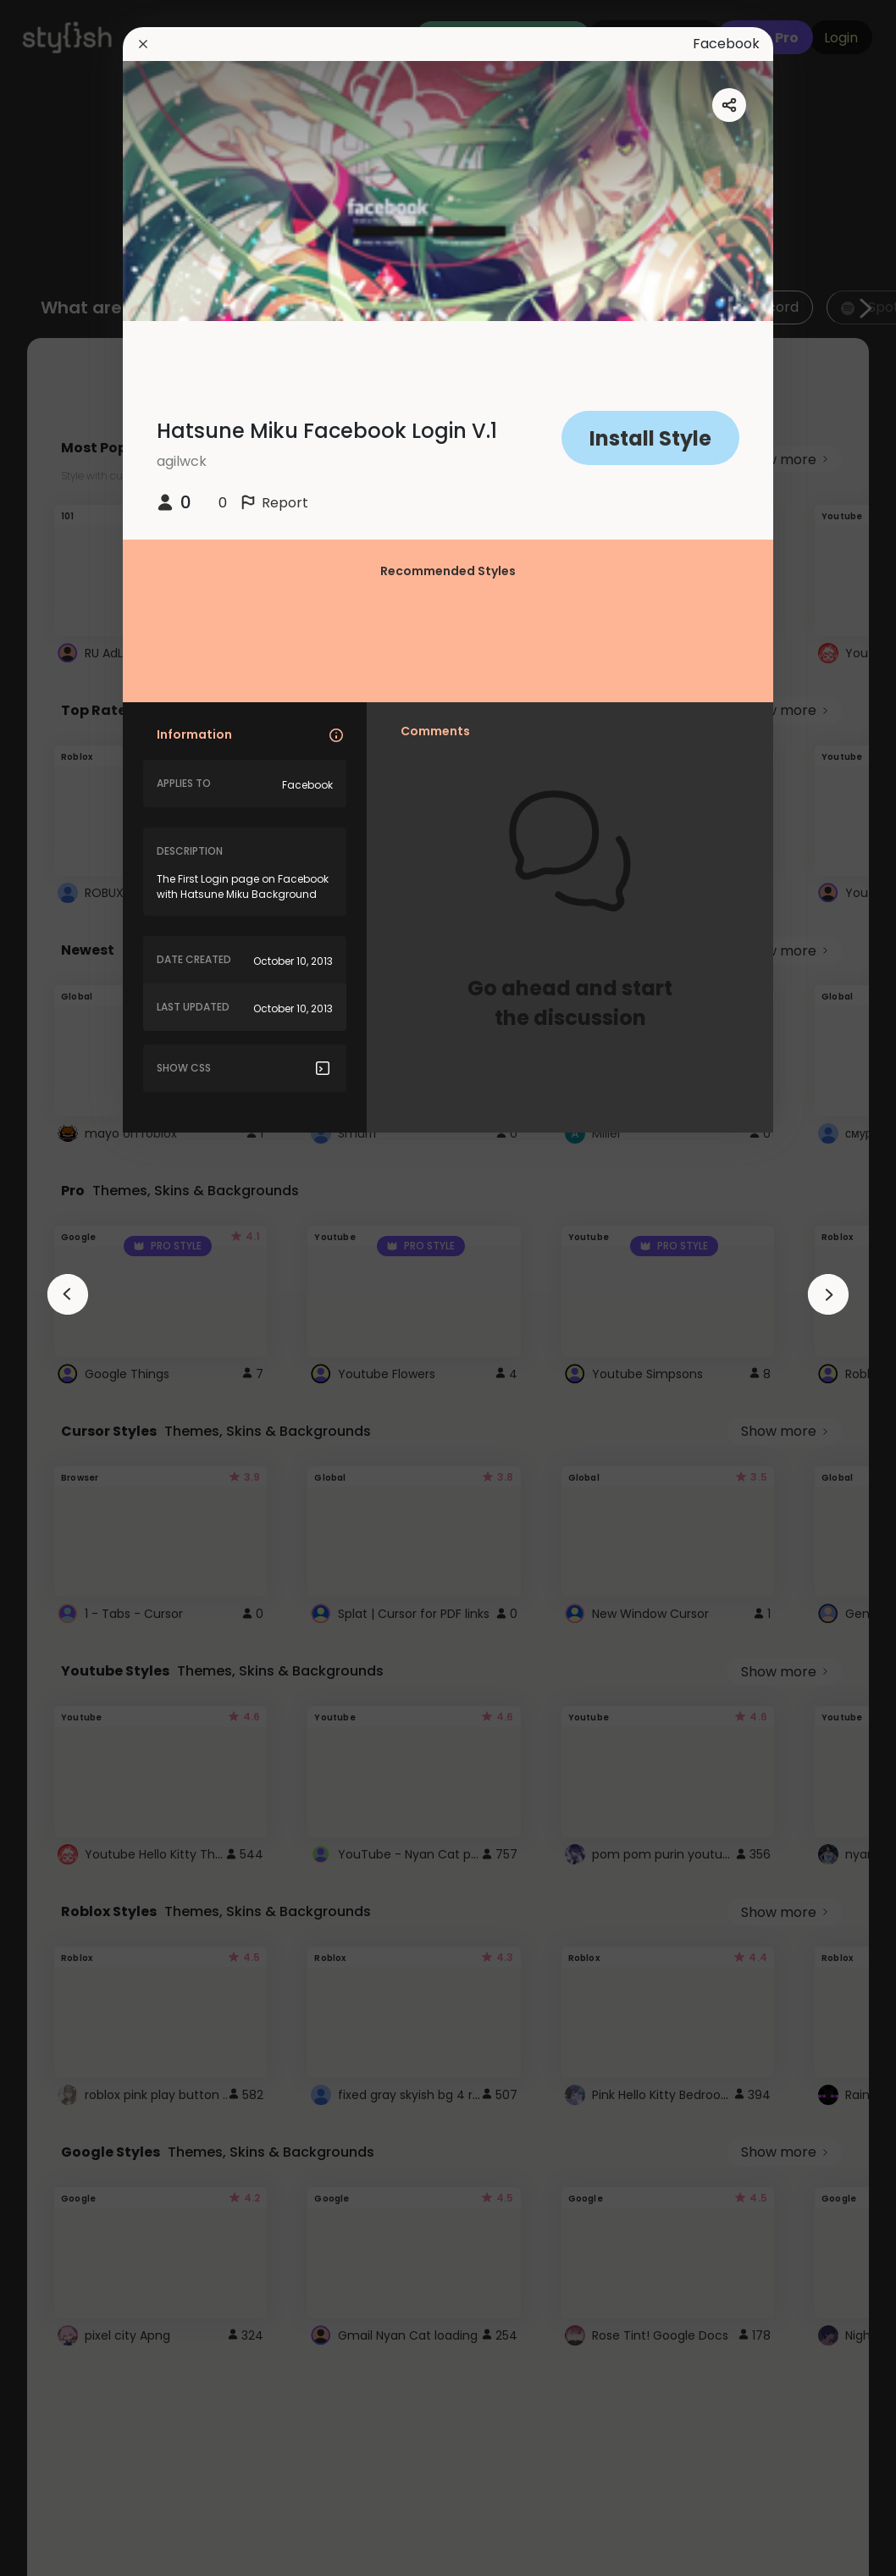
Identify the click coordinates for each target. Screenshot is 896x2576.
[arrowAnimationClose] (68, 1294)
